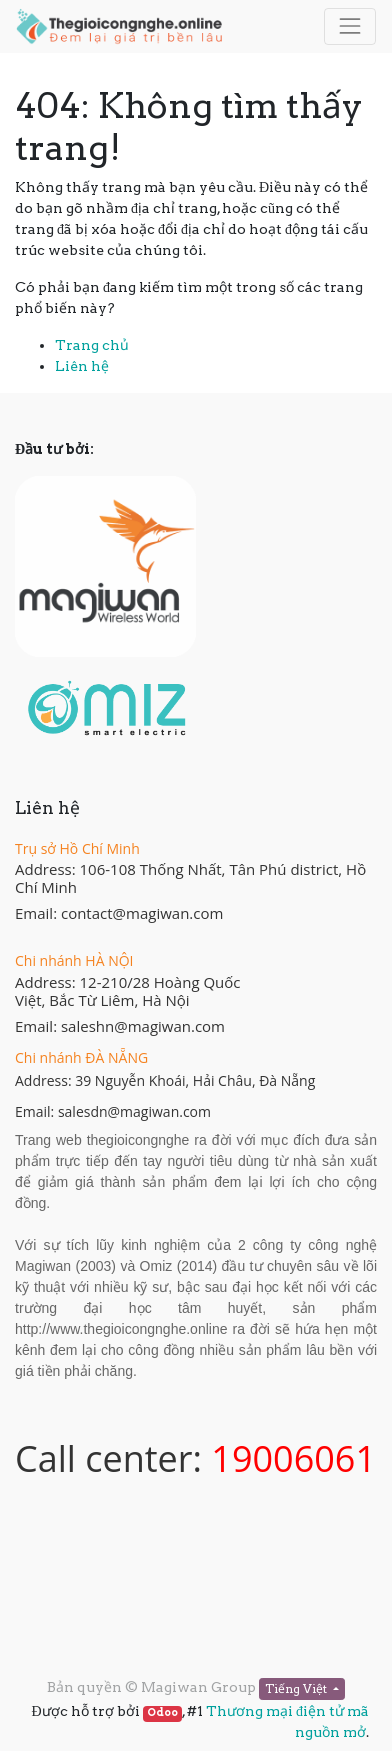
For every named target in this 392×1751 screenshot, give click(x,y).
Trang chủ (92, 345)
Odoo (162, 1712)
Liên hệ (82, 366)
